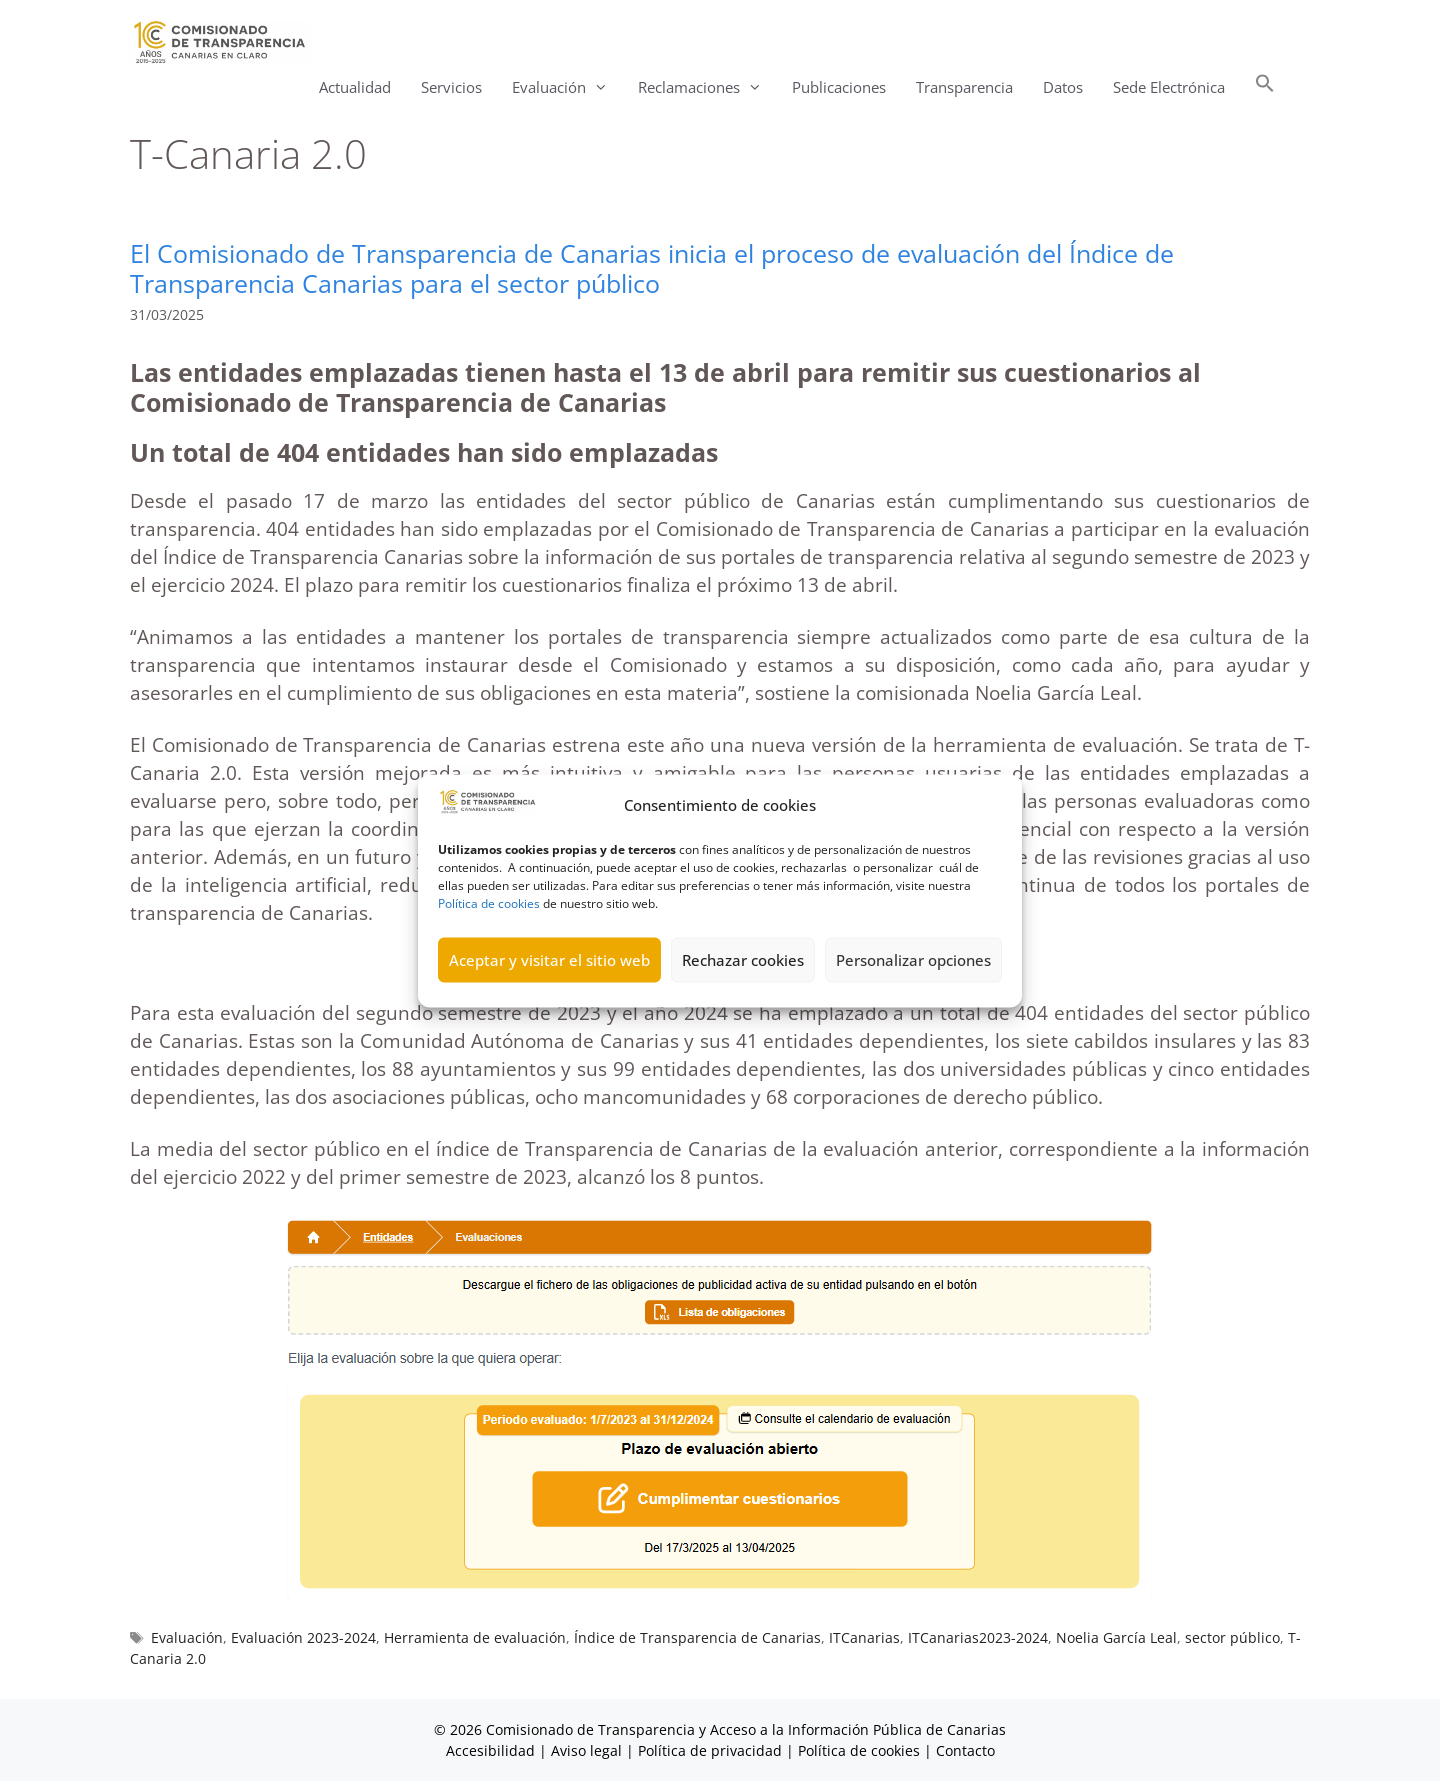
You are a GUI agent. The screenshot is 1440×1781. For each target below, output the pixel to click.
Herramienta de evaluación (475, 1637)
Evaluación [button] (567, 87)
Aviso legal (586, 1750)
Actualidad (355, 87)
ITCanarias (864, 1637)
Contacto (965, 1750)
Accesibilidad (492, 1750)
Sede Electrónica (1169, 87)
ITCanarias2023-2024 (978, 1637)
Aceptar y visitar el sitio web (549, 989)
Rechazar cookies (743, 989)
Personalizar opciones (913, 989)
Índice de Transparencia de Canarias (697, 1637)
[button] (1265, 87)
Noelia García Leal (1116, 1637)
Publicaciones (839, 87)
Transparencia (964, 87)
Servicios (451, 87)
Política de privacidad (710, 1750)
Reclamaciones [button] (707, 87)
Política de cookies (489, 931)
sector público (1232, 1637)
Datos (1063, 87)
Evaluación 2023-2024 (303, 1637)
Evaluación (187, 1637)
